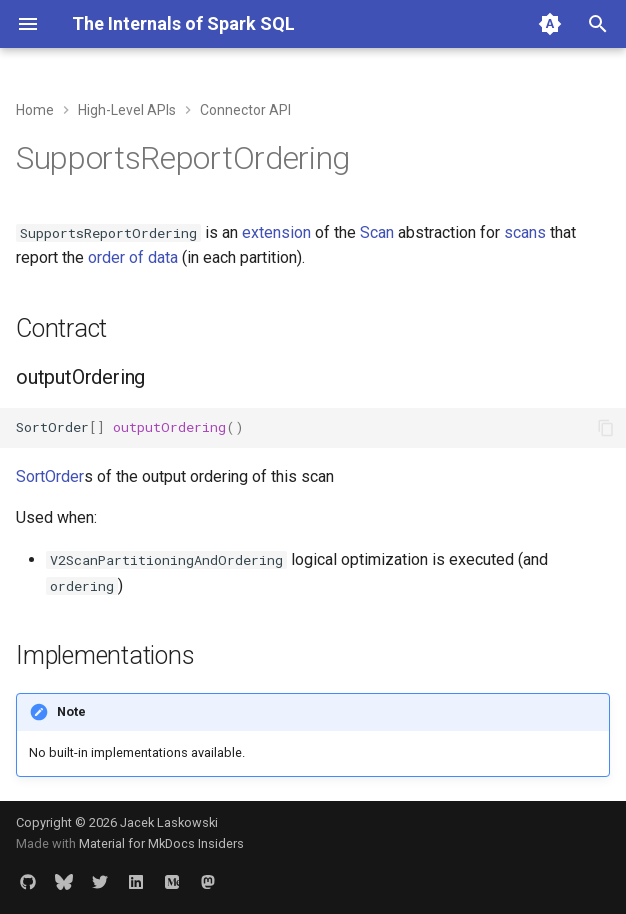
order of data (133, 257)
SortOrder (50, 476)
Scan (377, 232)
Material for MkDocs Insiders (161, 843)
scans (525, 232)
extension (276, 232)
